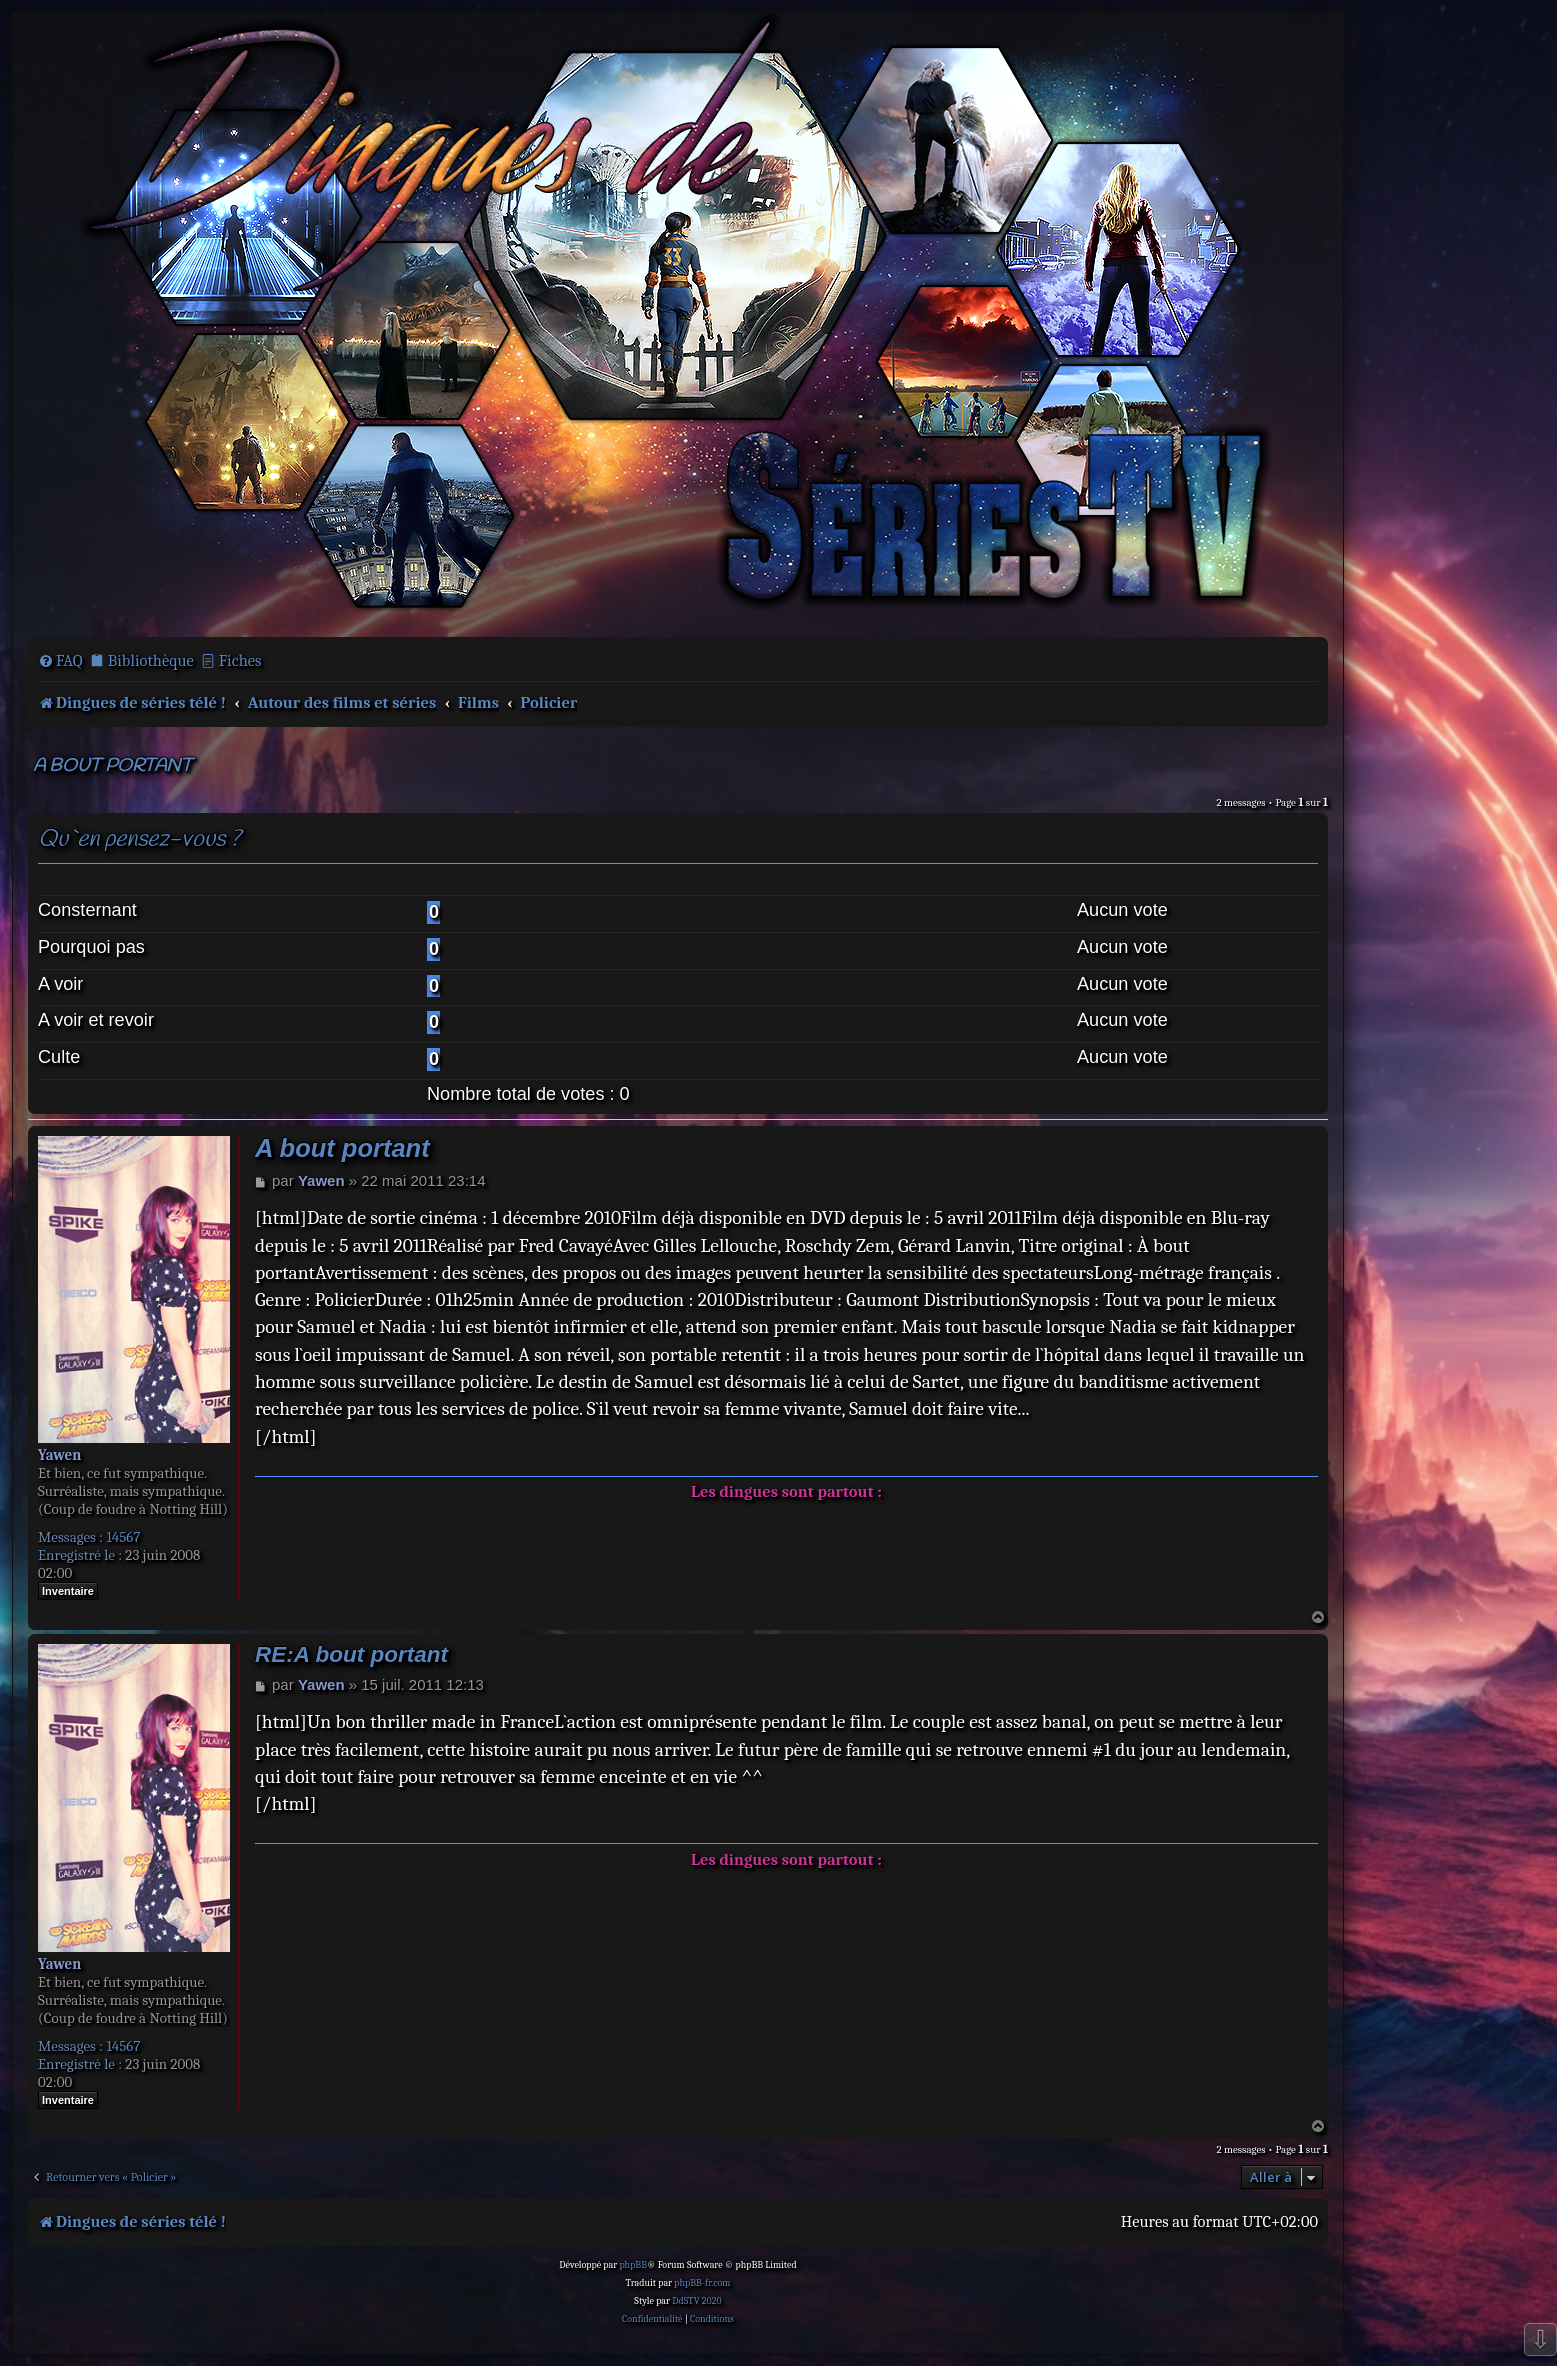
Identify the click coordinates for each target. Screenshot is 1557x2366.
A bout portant (112, 766)
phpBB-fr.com (702, 2283)
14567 (123, 1537)
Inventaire (68, 1591)
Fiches (240, 660)
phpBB (633, 2265)
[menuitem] (60, 661)
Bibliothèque (151, 660)
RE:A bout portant (351, 1654)
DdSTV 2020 (696, 2301)
